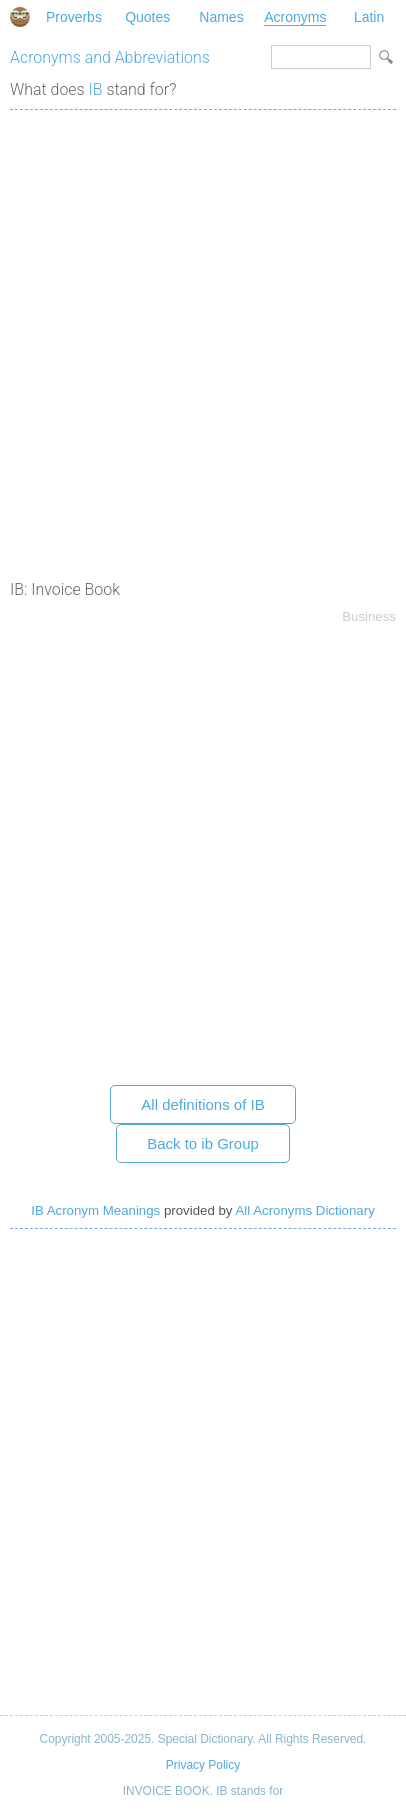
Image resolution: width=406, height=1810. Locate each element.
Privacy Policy (203, 1765)
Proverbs (74, 17)
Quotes (147, 17)
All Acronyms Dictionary (304, 1210)
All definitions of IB (202, 1104)
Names (221, 17)
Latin (369, 17)
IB (96, 89)
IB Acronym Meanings (95, 1210)
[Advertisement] (203, 333)
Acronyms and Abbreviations (110, 57)
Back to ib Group (203, 1143)
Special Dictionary (20, 17)
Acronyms (295, 17)
